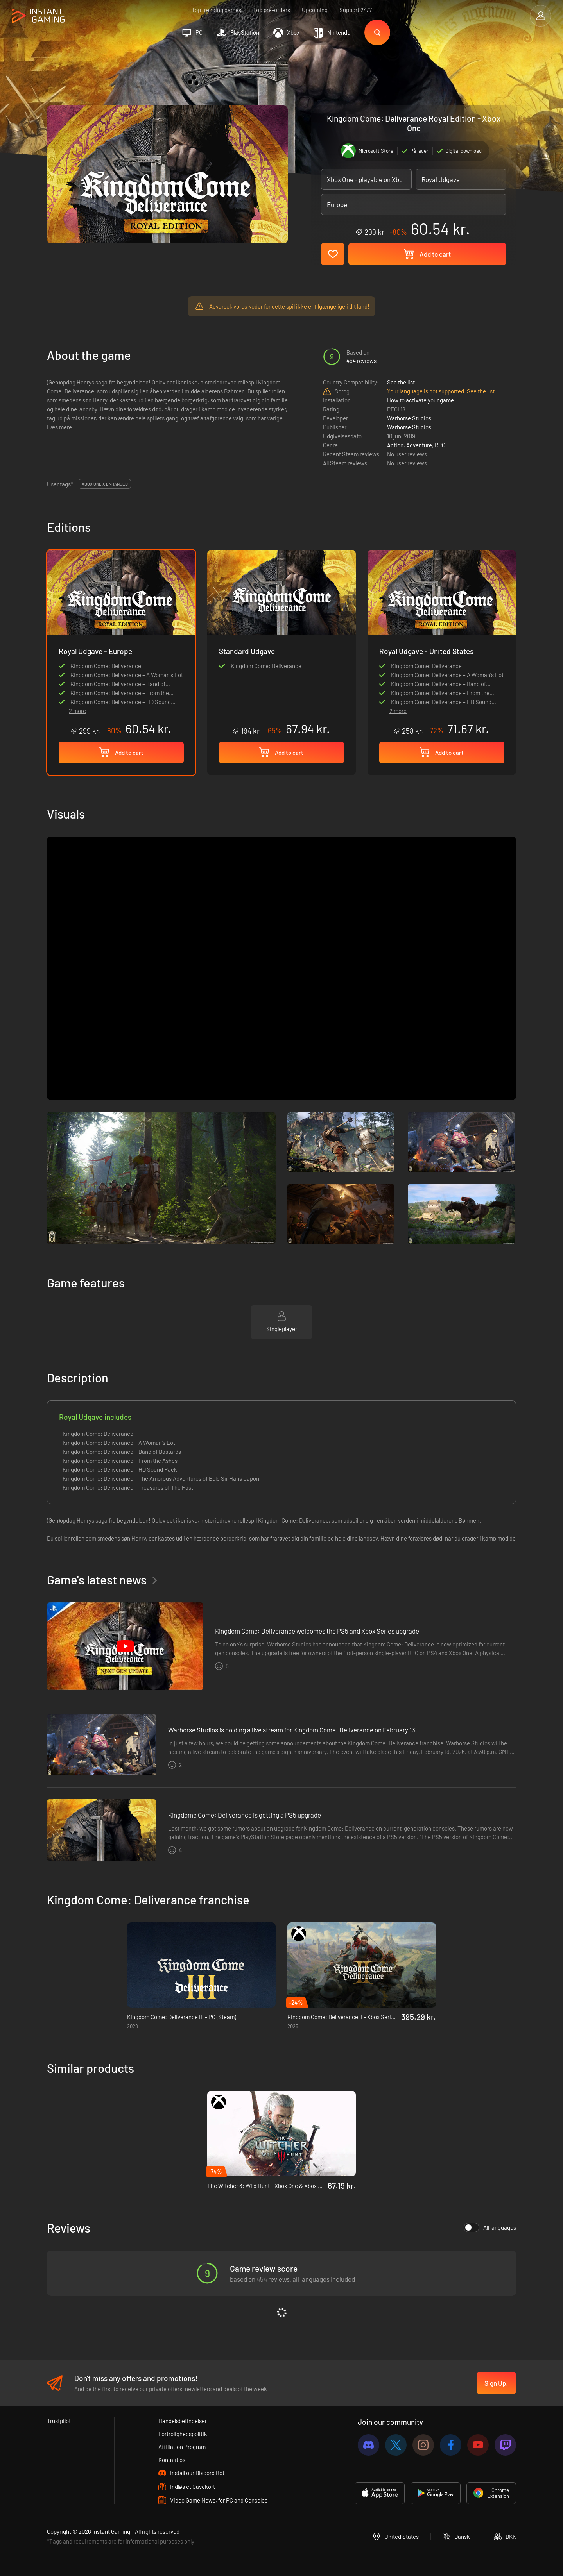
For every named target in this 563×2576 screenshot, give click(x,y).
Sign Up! (496, 2383)
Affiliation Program (182, 2446)
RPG (440, 445)
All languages (490, 2227)
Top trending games (216, 9)
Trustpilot (59, 2420)
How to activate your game (420, 400)
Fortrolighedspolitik (182, 2433)
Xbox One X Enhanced (105, 483)
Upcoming (315, 9)
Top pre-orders (271, 9)
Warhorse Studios (409, 418)
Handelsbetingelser (182, 2420)
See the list (401, 382)
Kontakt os (171, 2459)
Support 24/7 (355, 9)
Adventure (419, 445)
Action (395, 445)
